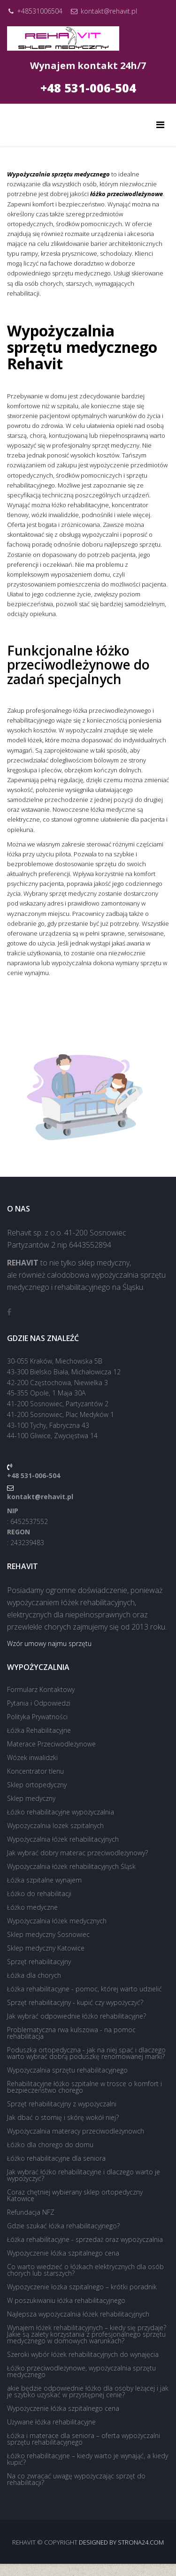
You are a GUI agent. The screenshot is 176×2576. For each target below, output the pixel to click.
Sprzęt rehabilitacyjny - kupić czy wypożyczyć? (75, 2002)
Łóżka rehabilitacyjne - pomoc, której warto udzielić (84, 1988)
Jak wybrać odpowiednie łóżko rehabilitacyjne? (76, 2016)
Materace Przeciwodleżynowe (51, 1743)
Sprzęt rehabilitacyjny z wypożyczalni (61, 2103)
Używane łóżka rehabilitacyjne (51, 2421)
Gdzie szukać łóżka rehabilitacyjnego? (63, 2225)
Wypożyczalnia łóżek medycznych (57, 1920)
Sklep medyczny (31, 1798)
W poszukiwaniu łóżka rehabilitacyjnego (66, 2300)
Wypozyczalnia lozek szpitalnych (55, 1825)
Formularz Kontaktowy (41, 1689)
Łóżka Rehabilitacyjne (39, 1730)
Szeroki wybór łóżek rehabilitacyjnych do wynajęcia (83, 2354)
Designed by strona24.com (121, 2542)
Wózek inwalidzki (32, 1757)
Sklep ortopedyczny (37, 1784)
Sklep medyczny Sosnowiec (48, 1934)
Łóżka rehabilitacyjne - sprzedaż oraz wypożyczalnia (85, 2239)
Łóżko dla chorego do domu (50, 2144)
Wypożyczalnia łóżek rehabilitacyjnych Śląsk (71, 1866)
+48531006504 (39, 11)
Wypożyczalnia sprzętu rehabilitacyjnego (67, 2069)
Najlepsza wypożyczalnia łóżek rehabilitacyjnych (78, 2313)
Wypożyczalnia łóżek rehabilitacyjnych (63, 1839)
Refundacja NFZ (30, 2212)
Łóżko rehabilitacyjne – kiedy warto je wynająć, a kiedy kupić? (87, 2459)
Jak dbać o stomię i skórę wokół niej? (63, 2117)
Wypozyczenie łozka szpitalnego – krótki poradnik (82, 2286)
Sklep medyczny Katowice (45, 1947)
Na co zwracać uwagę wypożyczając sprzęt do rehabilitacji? (76, 2479)
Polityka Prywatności (37, 1716)
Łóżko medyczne (32, 1907)
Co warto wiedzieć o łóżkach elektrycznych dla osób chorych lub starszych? (85, 2270)
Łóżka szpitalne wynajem (44, 1879)
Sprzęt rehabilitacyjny (39, 1961)
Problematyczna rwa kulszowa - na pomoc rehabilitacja (71, 2033)
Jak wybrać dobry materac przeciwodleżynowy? (77, 1852)
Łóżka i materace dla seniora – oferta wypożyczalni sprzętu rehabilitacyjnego (83, 2438)
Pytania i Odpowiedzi (38, 1703)
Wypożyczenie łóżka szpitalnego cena (63, 2252)
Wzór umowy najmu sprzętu (49, 1643)
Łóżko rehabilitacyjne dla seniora (56, 2158)
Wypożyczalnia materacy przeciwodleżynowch (75, 2130)
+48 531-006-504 (88, 88)
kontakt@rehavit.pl (109, 11)
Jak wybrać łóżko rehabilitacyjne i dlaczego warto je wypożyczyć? (83, 2175)
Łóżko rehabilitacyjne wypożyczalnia (60, 1811)
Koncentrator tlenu (35, 1771)
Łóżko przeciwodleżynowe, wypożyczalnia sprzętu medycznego (81, 2371)
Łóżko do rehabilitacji (39, 1893)
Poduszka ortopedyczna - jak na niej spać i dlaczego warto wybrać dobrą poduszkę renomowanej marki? (86, 2053)
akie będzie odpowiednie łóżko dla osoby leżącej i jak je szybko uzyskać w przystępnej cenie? (87, 2391)
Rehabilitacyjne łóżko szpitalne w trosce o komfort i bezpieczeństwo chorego (84, 2087)
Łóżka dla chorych (34, 1975)
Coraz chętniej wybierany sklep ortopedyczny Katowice (75, 2195)
